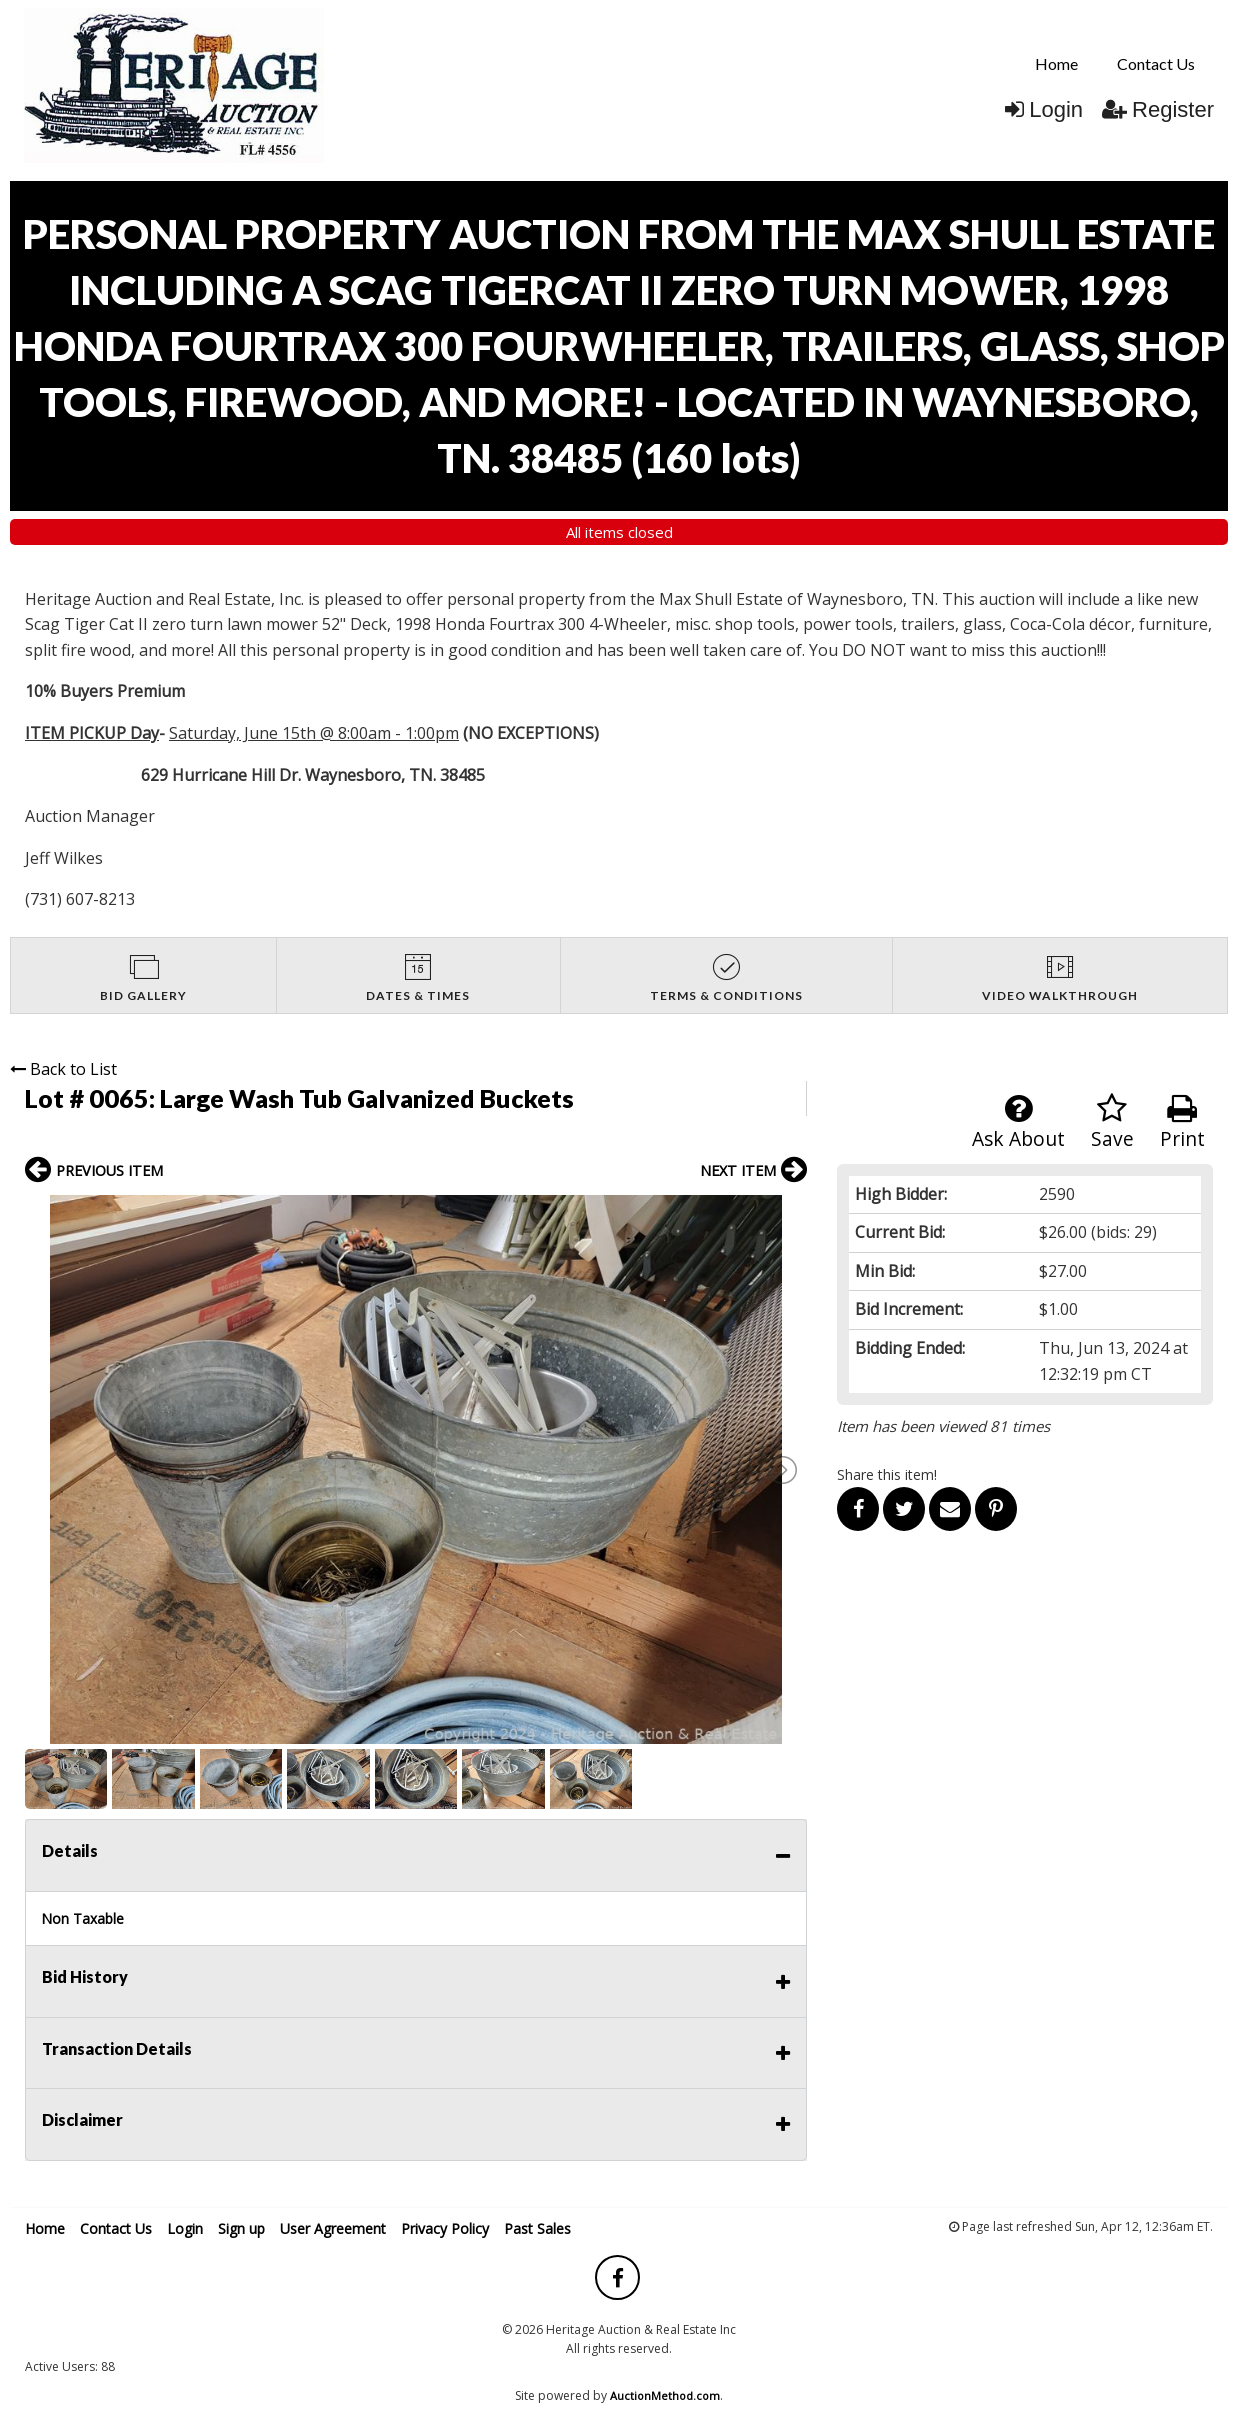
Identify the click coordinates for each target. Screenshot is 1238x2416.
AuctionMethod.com (665, 2395)
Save (1112, 1122)
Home (1056, 63)
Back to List (63, 1069)
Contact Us (1156, 63)
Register (1158, 109)
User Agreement (333, 2228)
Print (1182, 1122)
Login (1044, 109)
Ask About (1018, 1122)
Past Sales (537, 2228)
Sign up (241, 2228)
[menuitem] (1056, 64)
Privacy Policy (445, 2228)
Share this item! (887, 1474)
